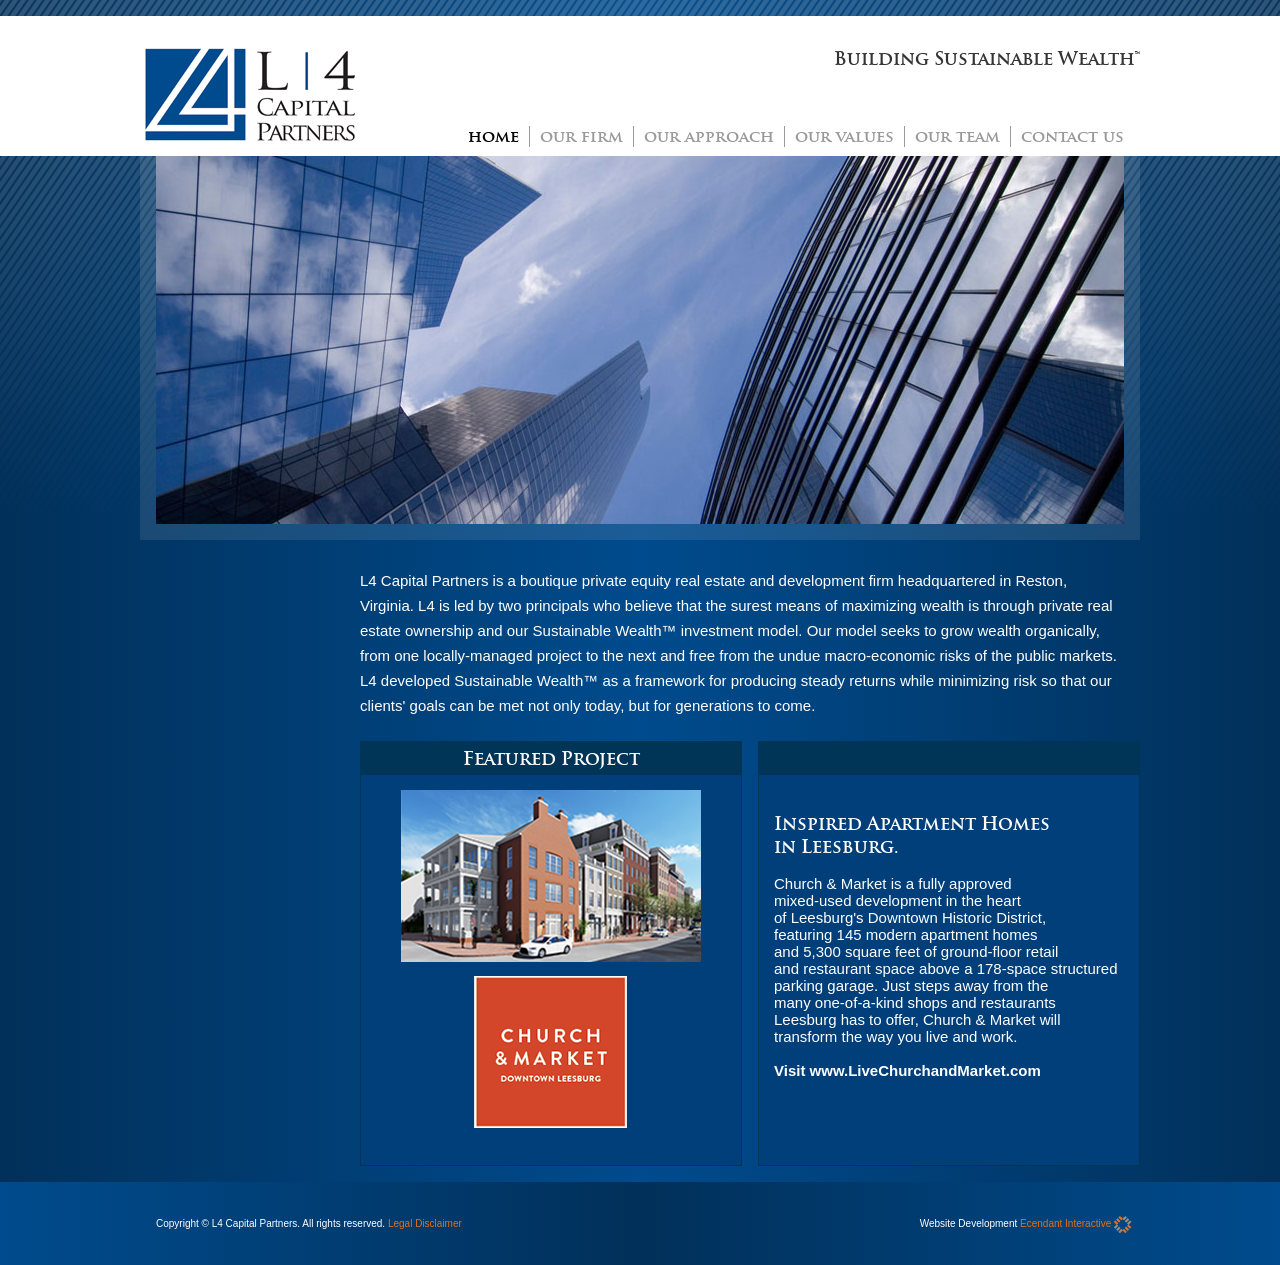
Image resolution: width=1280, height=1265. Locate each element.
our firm (581, 136)
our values (844, 136)
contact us (1072, 136)
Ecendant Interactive (1076, 1223)
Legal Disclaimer (425, 1223)
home (493, 136)
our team (957, 136)
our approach (709, 136)
